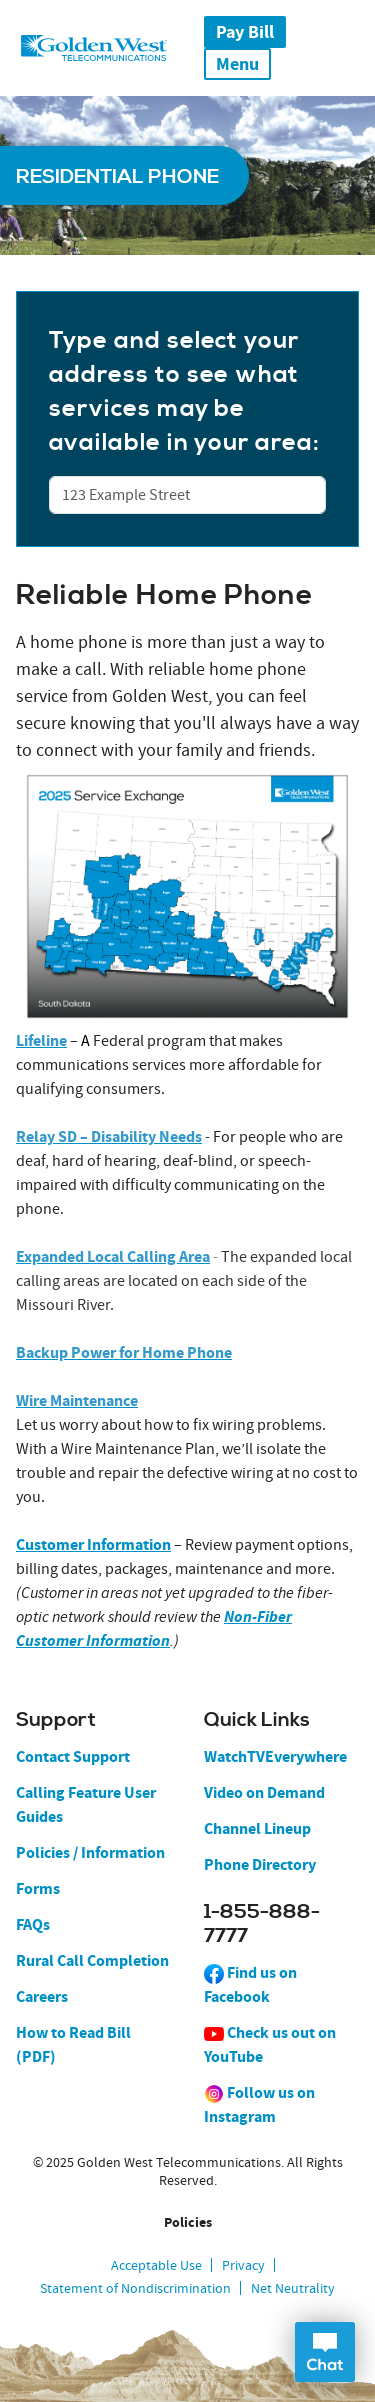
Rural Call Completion (92, 1960)
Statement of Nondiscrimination (135, 2288)
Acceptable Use (156, 2265)
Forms (38, 1888)
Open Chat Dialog (325, 2352)
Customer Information (93, 1544)
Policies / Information (90, 1852)
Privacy (243, 2265)
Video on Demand (264, 1792)
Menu (237, 64)
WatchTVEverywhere (275, 1756)
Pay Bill (245, 32)
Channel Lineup (257, 1828)
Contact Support (73, 1756)
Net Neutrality (293, 2288)
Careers (42, 1996)
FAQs (33, 1924)
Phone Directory (260, 1864)
